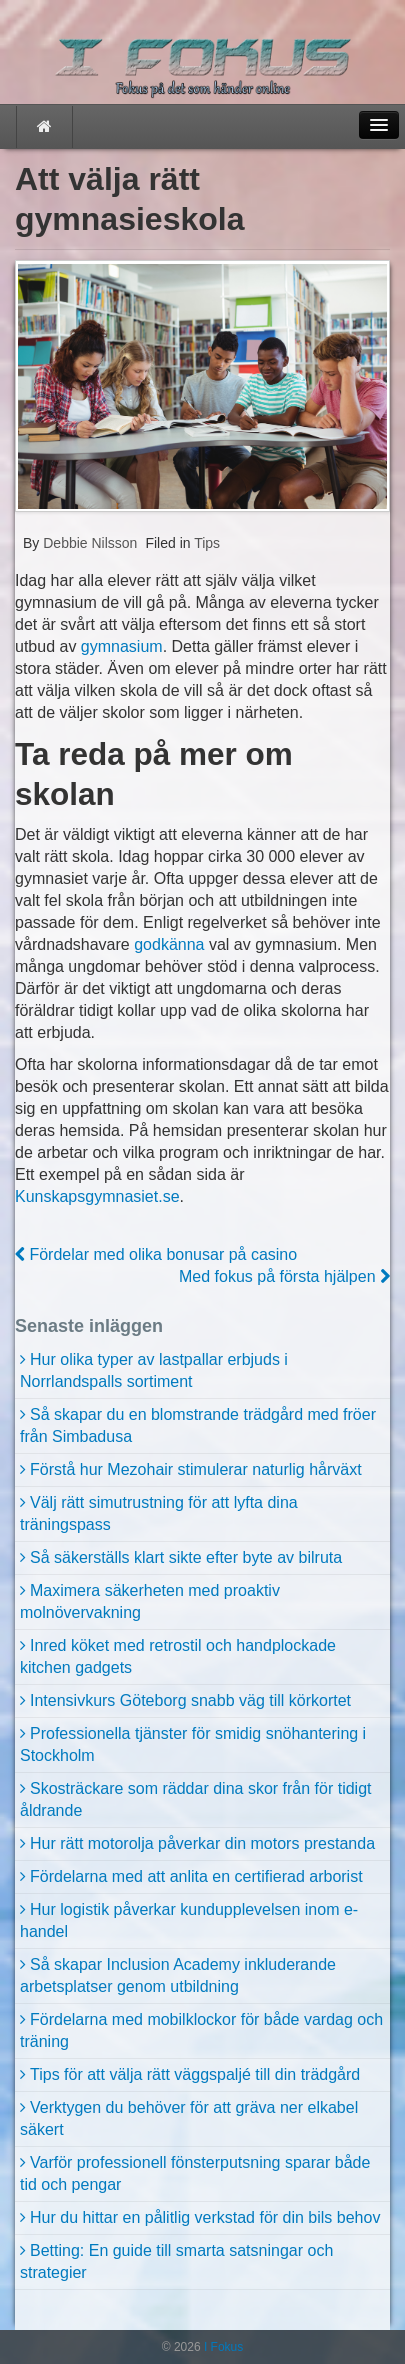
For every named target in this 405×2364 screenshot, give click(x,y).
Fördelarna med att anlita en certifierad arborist (196, 1876)
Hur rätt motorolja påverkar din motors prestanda (202, 1843)
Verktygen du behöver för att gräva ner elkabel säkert (189, 2118)
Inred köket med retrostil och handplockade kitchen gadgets (178, 1656)
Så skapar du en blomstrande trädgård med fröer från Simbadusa (198, 1425)
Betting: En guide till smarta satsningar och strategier (176, 2261)
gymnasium (122, 646)
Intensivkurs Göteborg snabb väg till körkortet (190, 1700)
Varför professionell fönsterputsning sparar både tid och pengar (195, 2173)
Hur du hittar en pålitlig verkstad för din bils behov (205, 2217)
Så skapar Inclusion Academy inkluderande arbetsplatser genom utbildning (178, 1975)
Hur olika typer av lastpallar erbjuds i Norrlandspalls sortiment (154, 1370)
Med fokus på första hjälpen (284, 1276)
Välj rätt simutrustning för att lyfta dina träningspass (159, 1513)
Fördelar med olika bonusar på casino (156, 1254)
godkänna (169, 944)
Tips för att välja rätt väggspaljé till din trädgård (195, 2074)
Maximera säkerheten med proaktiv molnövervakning (150, 1601)
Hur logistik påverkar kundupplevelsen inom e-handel (189, 1920)
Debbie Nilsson (88, 543)
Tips (207, 543)
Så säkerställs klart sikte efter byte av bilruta (186, 1557)
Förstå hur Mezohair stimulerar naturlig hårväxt (196, 1469)
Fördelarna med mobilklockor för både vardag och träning (201, 2030)
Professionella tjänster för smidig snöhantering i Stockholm (193, 1744)
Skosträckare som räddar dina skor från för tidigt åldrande (195, 1799)
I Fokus (222, 2347)
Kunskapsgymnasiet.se (97, 1196)
